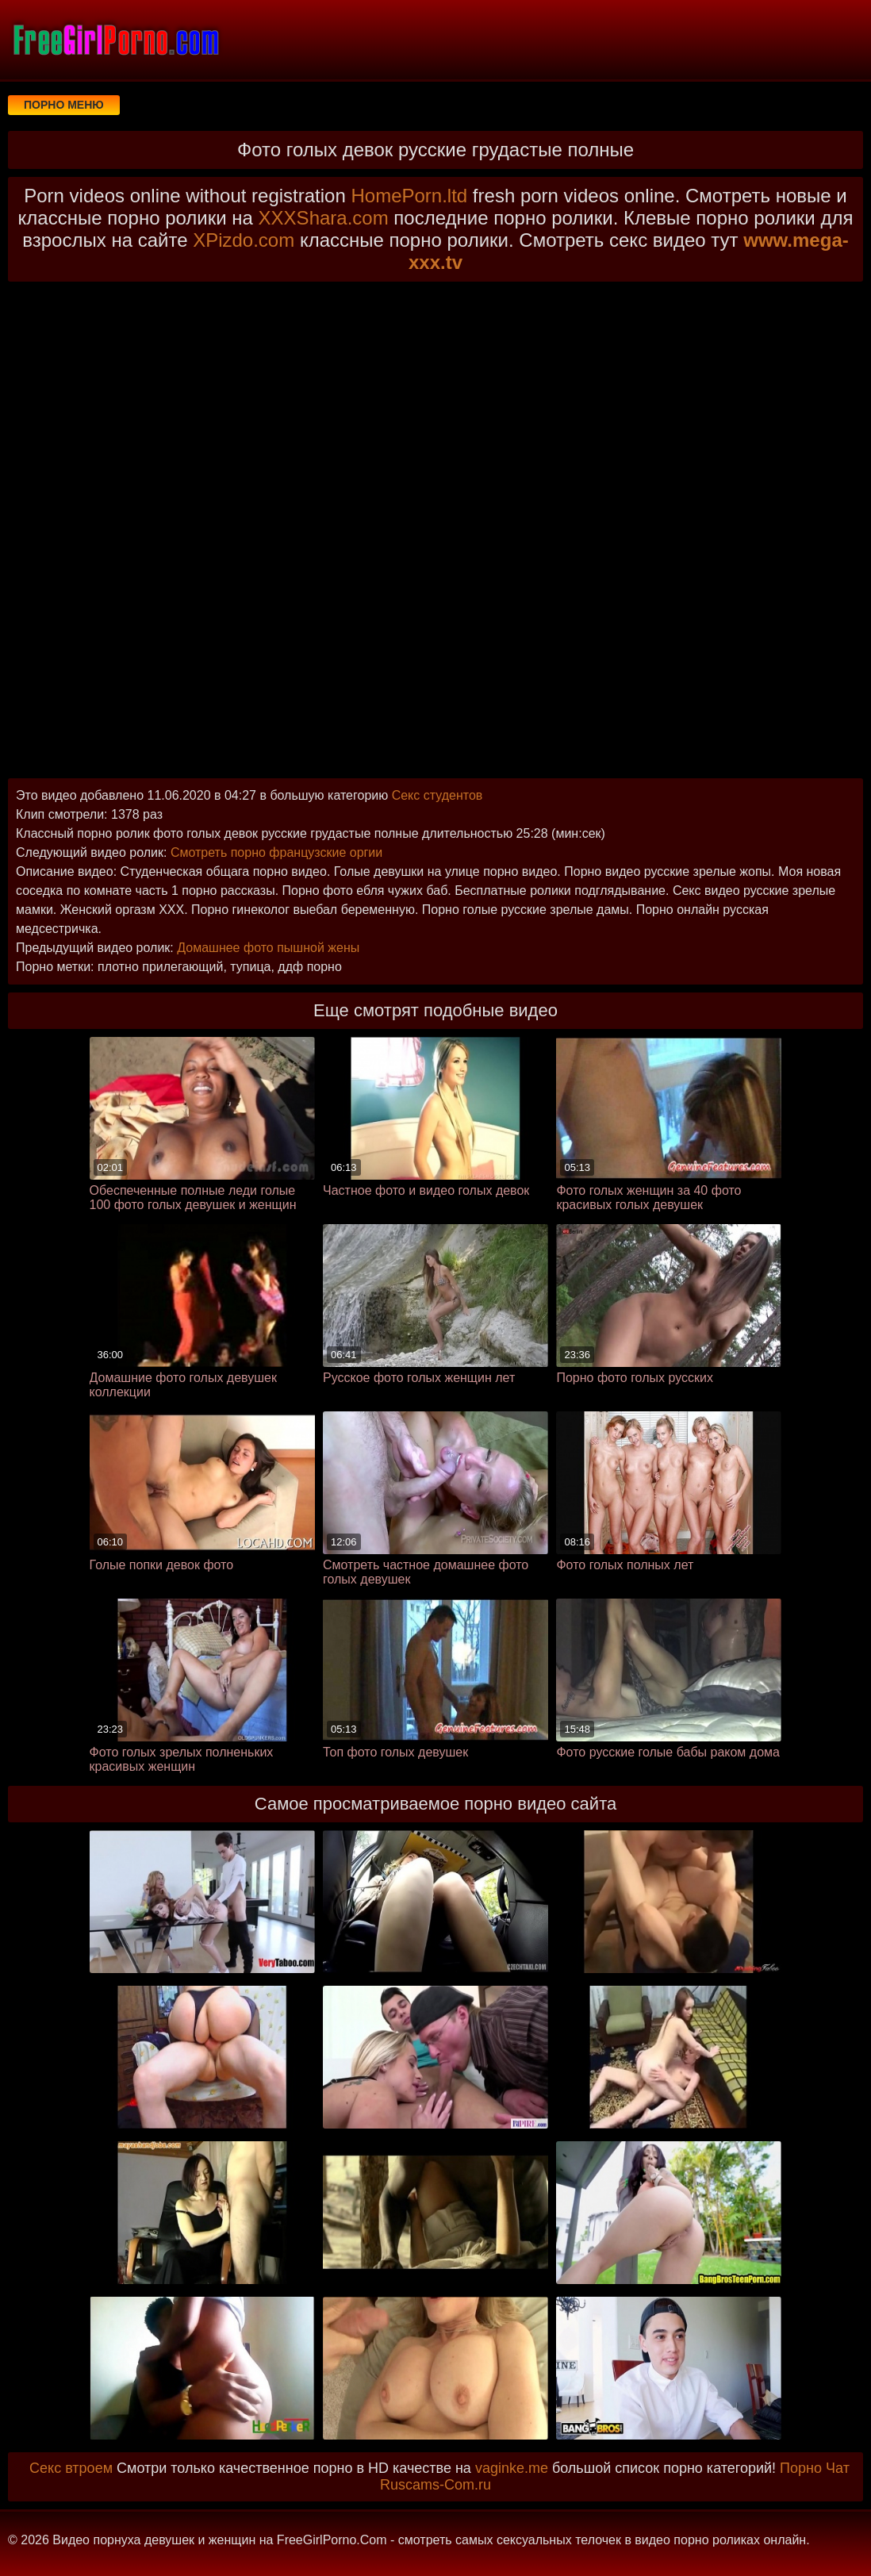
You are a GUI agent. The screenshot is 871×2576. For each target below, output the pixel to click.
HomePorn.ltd (409, 195)
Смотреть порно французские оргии (276, 852)
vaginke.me (511, 2468)
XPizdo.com (243, 240)
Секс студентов (437, 795)
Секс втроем (71, 2468)
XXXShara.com (324, 217)
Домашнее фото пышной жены (268, 947)
